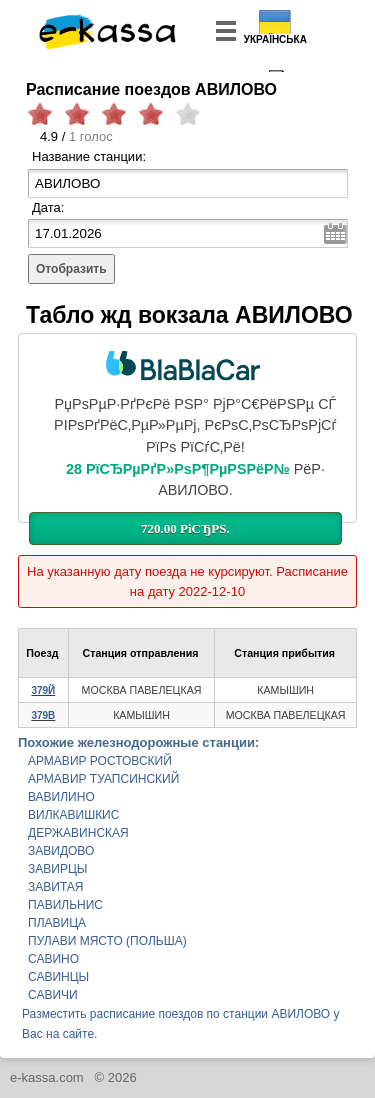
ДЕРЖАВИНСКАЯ (78, 833)
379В (43, 715)
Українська (275, 39)
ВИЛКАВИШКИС (73, 815)
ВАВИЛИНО (61, 797)
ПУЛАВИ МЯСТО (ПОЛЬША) (107, 941)
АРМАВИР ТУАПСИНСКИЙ (103, 779)
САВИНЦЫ (58, 977)
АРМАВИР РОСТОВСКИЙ (100, 761)
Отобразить (71, 269)
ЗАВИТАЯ (55, 887)
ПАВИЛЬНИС (65, 905)
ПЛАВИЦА (57, 923)
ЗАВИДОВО (61, 851)
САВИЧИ (53, 995)
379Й (43, 690)
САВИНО (53, 959)
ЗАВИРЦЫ (57, 869)
